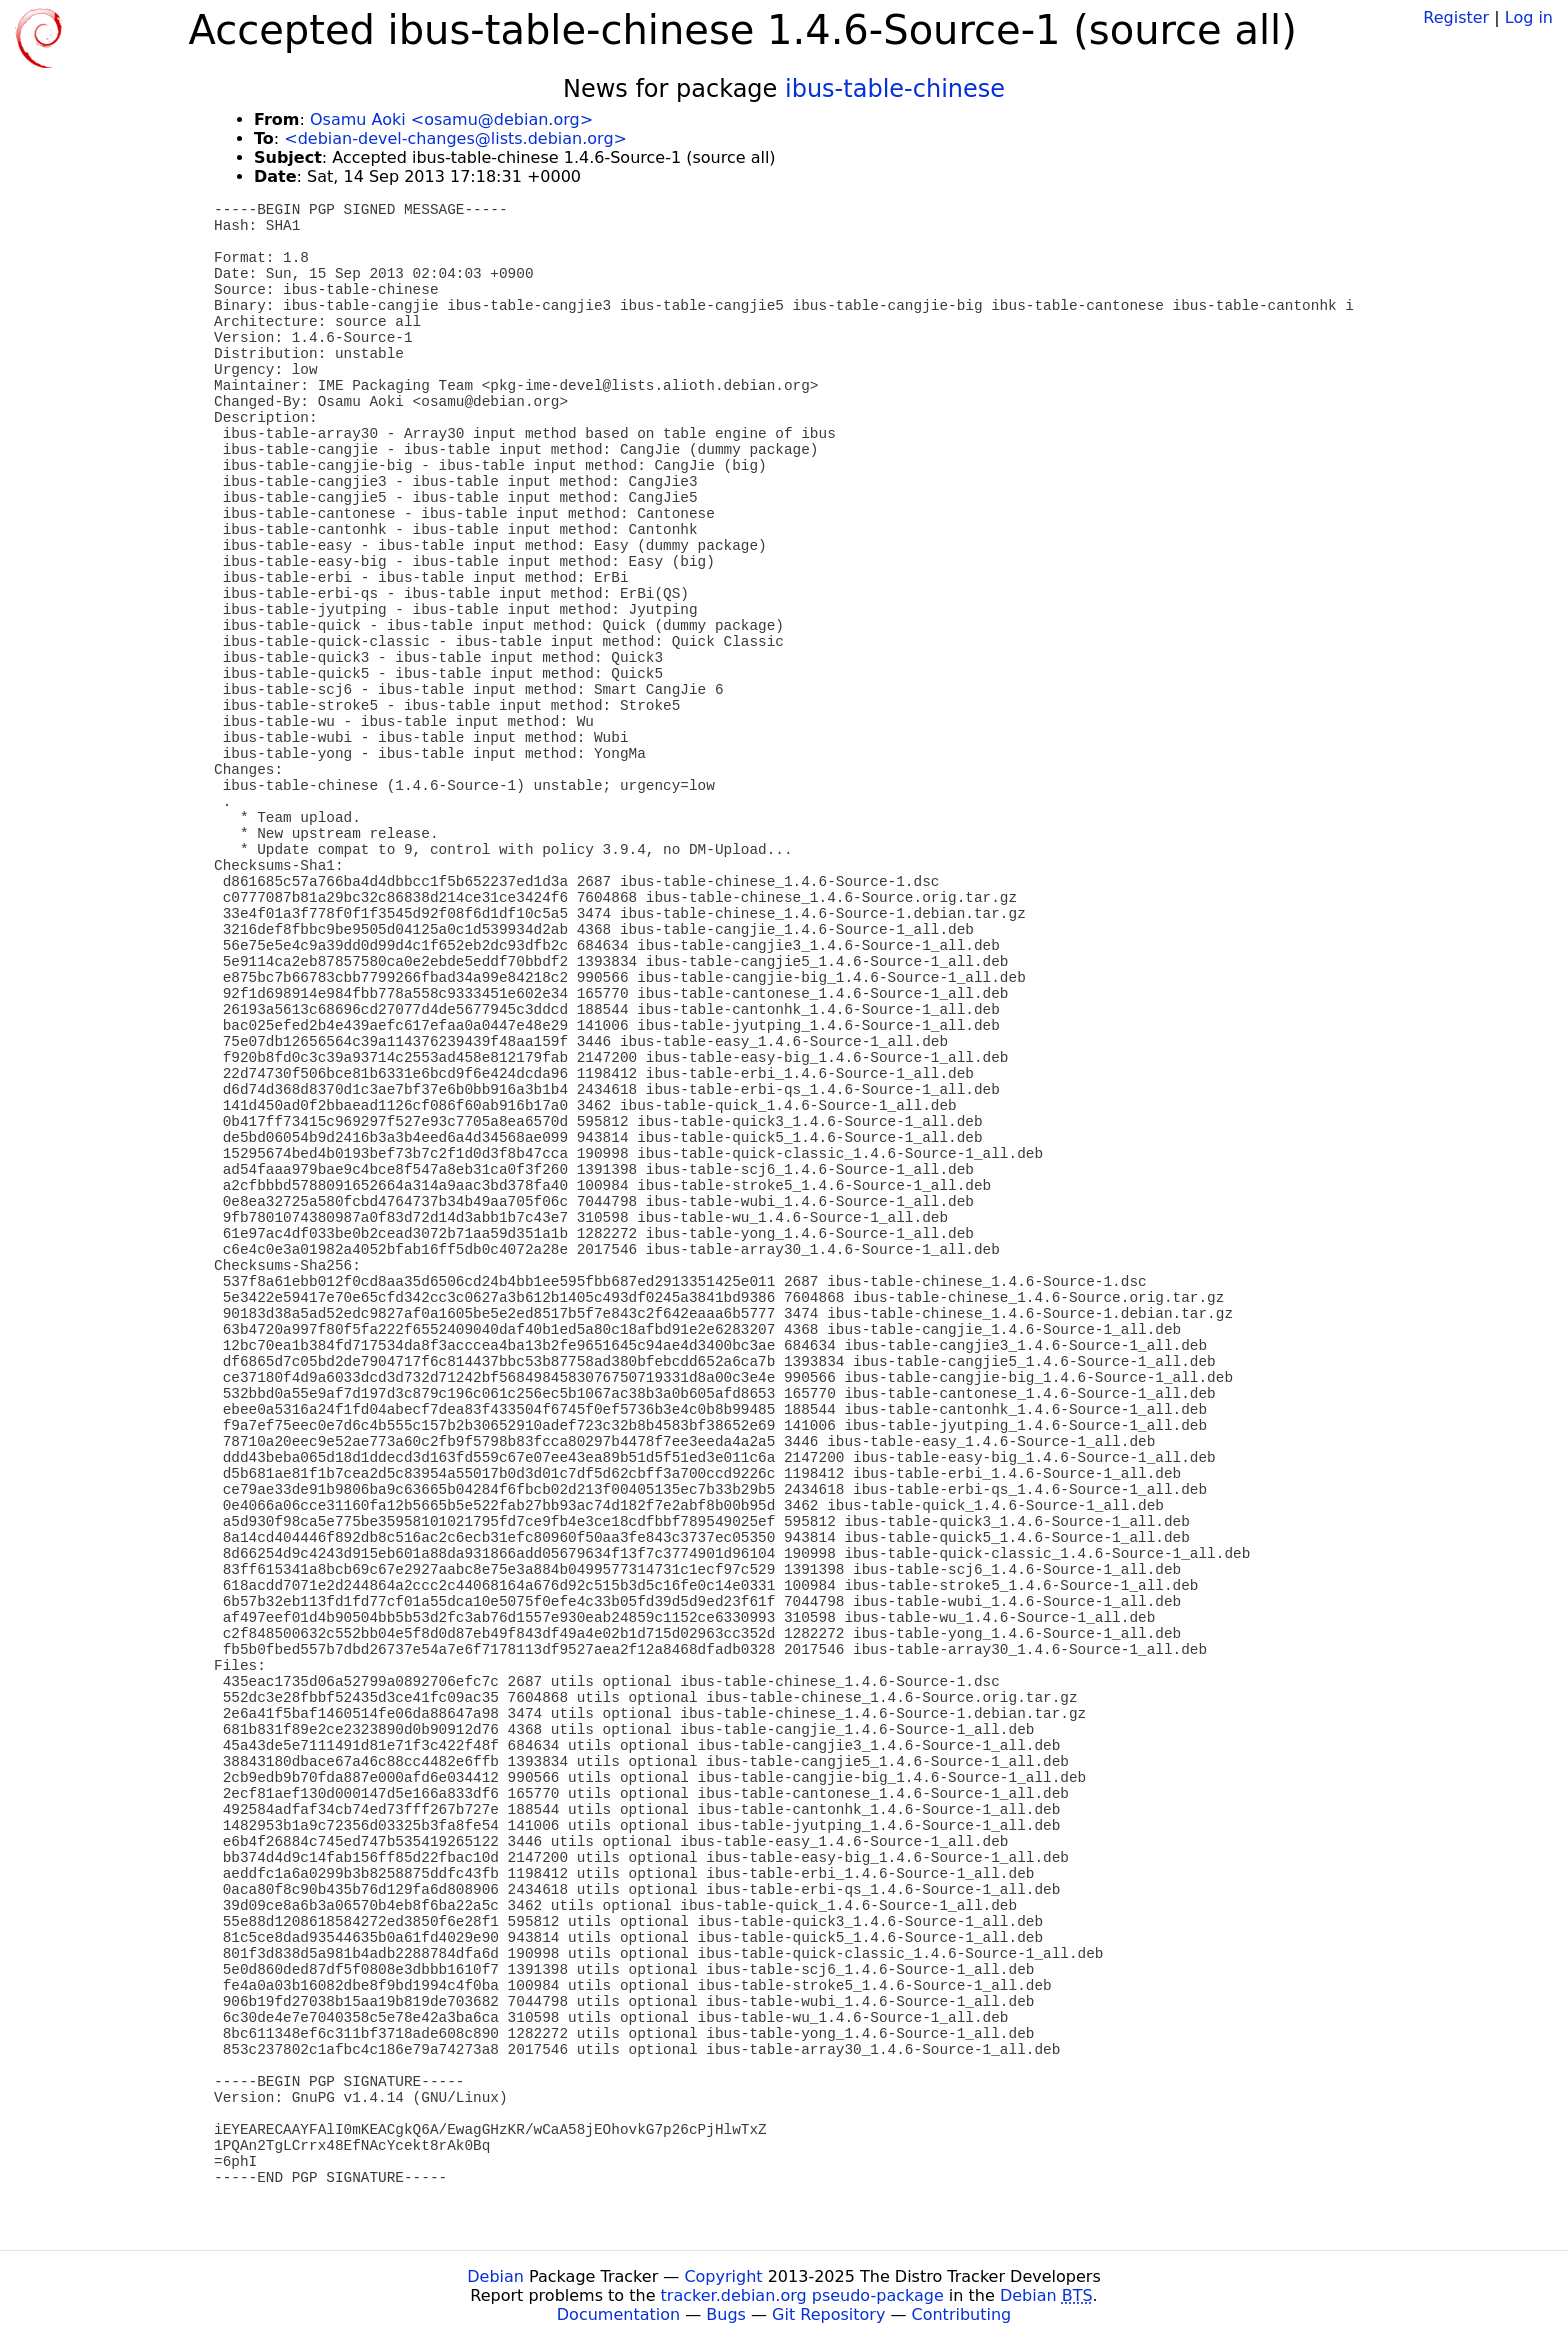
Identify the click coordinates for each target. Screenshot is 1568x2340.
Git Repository (828, 2314)
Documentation (618, 2314)
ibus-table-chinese (895, 89)
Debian (495, 2276)
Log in (1529, 17)
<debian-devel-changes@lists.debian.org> (455, 138)
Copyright (723, 2276)
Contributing (962, 2314)
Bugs (726, 2314)
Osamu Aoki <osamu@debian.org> (451, 119)
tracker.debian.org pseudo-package (802, 2295)
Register (1456, 17)
